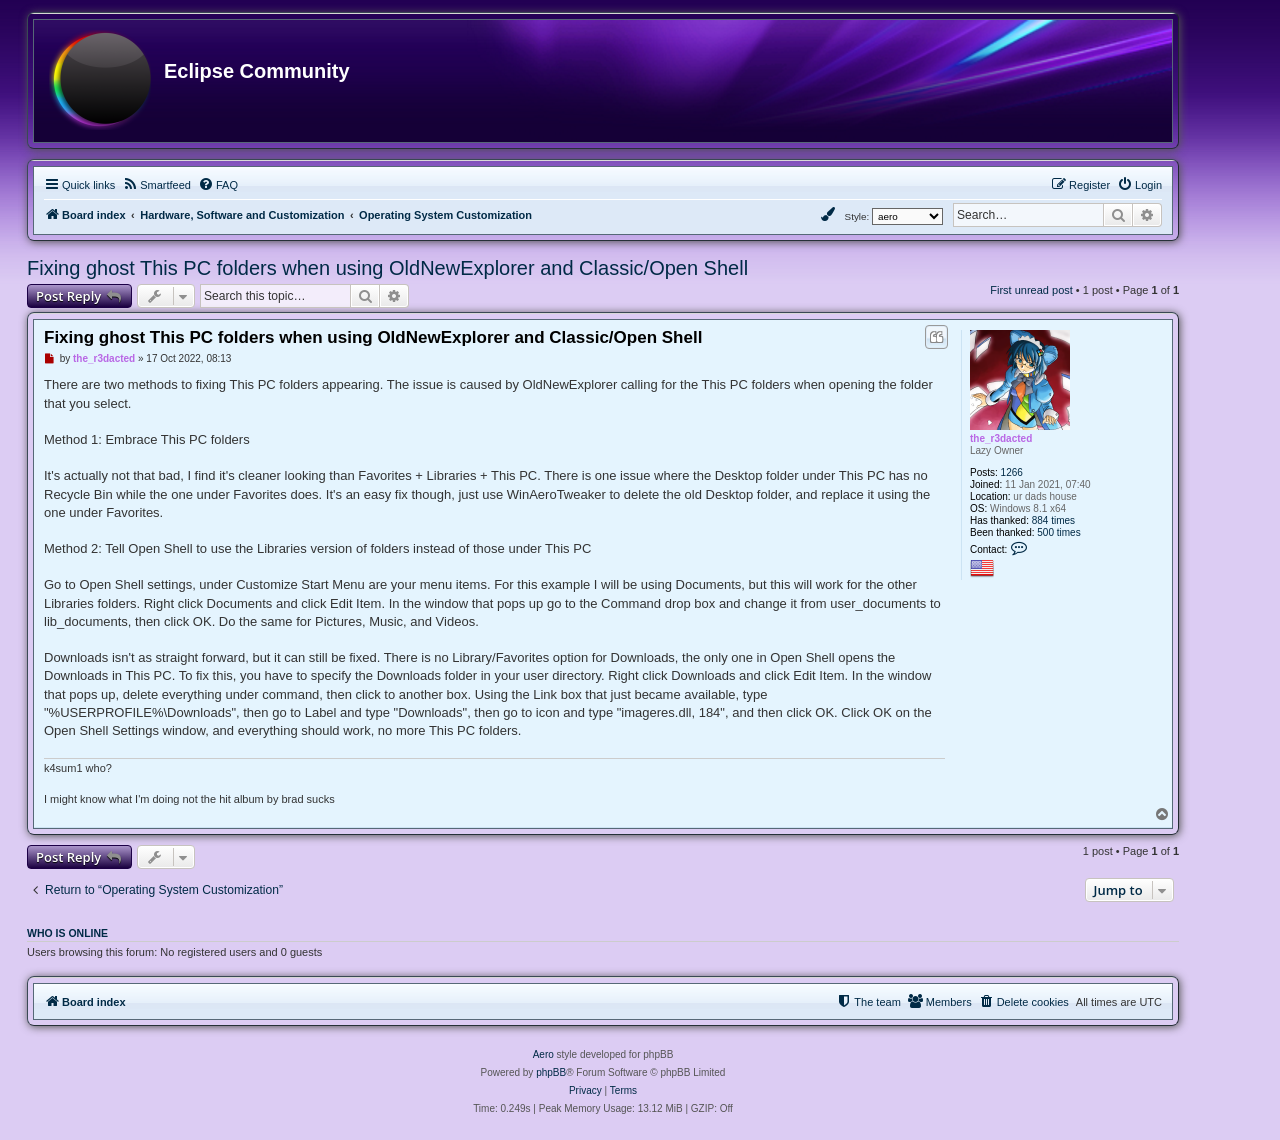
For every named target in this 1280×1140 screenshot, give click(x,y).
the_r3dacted (1001, 438)
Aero (543, 1054)
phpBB (551, 1072)
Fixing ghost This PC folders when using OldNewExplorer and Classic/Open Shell (387, 268)
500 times (1058, 532)
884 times (1053, 520)
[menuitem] (156, 185)
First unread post (1031, 290)
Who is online (67, 933)
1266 (1012, 472)
